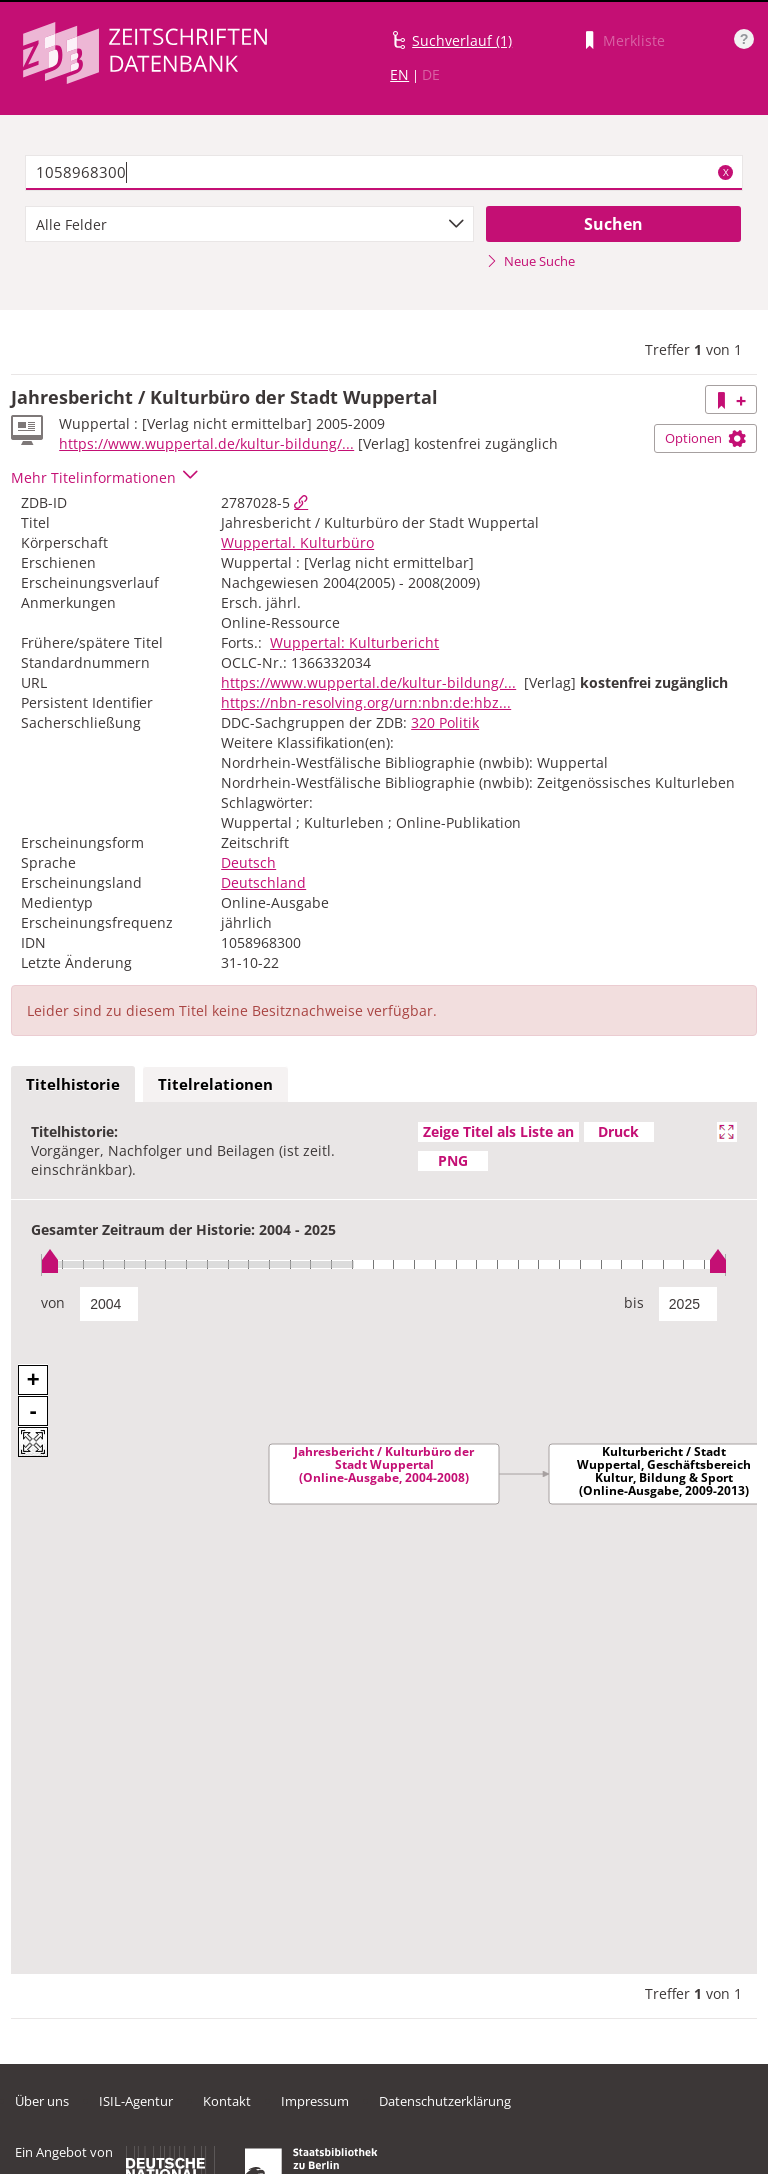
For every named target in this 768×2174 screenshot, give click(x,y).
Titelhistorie (73, 1084)
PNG (453, 1160)
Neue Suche (530, 261)
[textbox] (384, 173)
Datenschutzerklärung (445, 2101)
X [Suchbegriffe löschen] (726, 172)
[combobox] (249, 224)
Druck (618, 1131)
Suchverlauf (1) (462, 40)
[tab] (73, 1085)
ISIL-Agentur (136, 2101)
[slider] (384, 1264)
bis (634, 1302)
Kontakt (227, 2101)
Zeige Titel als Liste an (498, 1131)
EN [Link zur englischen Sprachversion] (399, 74)
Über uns (42, 2101)
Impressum (315, 2101)
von (53, 1302)
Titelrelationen (215, 1084)
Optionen (705, 438)
